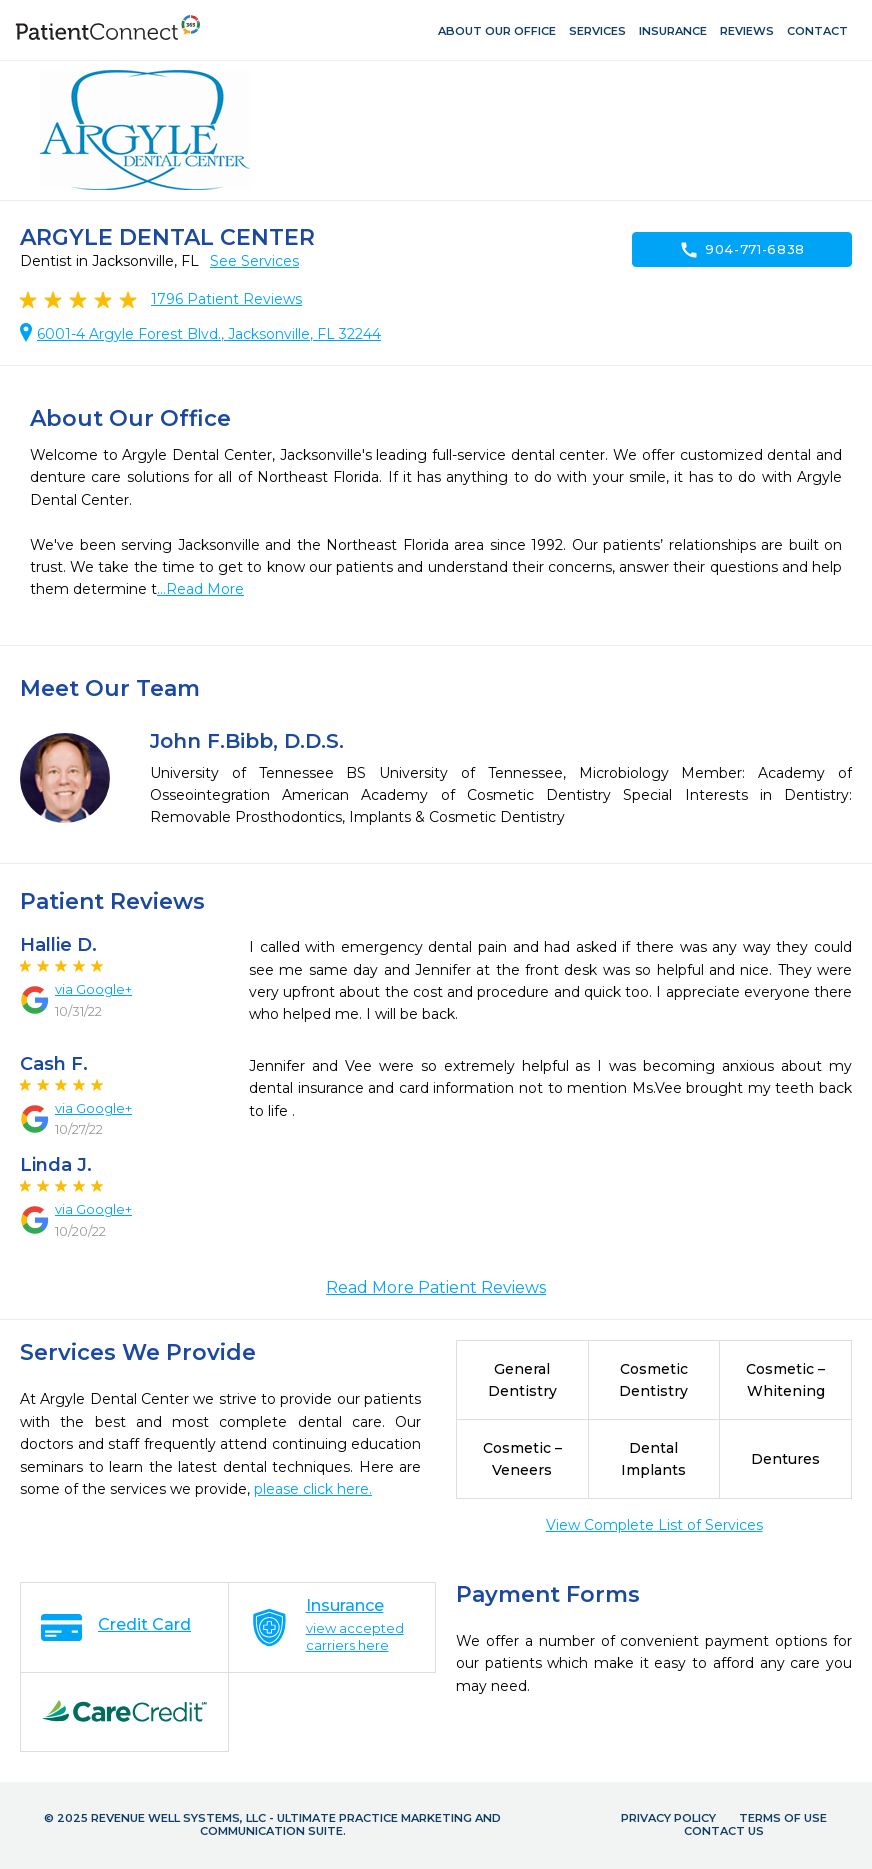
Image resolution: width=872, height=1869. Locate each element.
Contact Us (724, 1831)
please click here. (313, 1489)
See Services (254, 261)
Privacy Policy (668, 1818)
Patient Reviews (226, 299)
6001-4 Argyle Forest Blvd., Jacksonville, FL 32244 (209, 334)
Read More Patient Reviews (436, 1287)
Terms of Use (783, 1818)
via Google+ (93, 989)
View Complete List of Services (654, 1525)
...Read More (200, 589)
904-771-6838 (742, 250)
